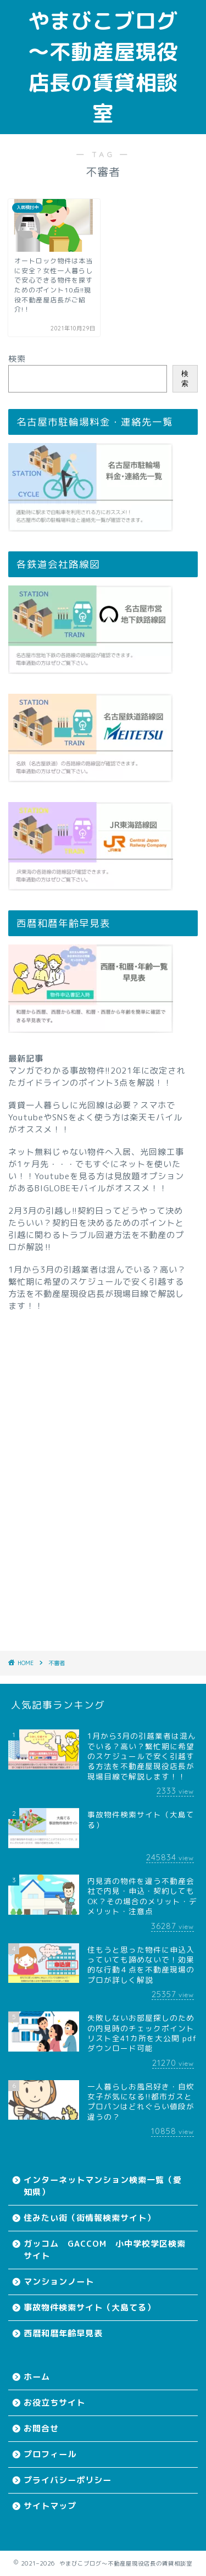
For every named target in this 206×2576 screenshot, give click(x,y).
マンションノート (59, 2281)
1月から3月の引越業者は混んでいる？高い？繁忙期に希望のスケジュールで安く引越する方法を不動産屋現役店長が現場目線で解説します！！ (97, 1288)
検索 (17, 358)
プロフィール (50, 2454)
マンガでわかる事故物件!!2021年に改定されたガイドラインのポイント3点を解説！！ (96, 1076)
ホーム (37, 2376)
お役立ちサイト (54, 2402)
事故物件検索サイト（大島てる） (89, 2307)
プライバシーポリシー (68, 2480)
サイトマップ (50, 2506)
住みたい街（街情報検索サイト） (89, 2218)
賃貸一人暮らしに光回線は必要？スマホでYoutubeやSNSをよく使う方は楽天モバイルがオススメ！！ (95, 1117)
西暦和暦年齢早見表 (63, 2333)
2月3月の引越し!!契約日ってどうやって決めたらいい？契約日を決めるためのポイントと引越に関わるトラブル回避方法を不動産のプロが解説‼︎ (96, 1229)
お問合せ (41, 2428)
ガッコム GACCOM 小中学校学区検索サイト (105, 2250)
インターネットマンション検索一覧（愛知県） (103, 2186)
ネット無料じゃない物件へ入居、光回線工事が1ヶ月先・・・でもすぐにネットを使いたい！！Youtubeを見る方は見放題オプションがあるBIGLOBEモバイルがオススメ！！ (96, 1170)
